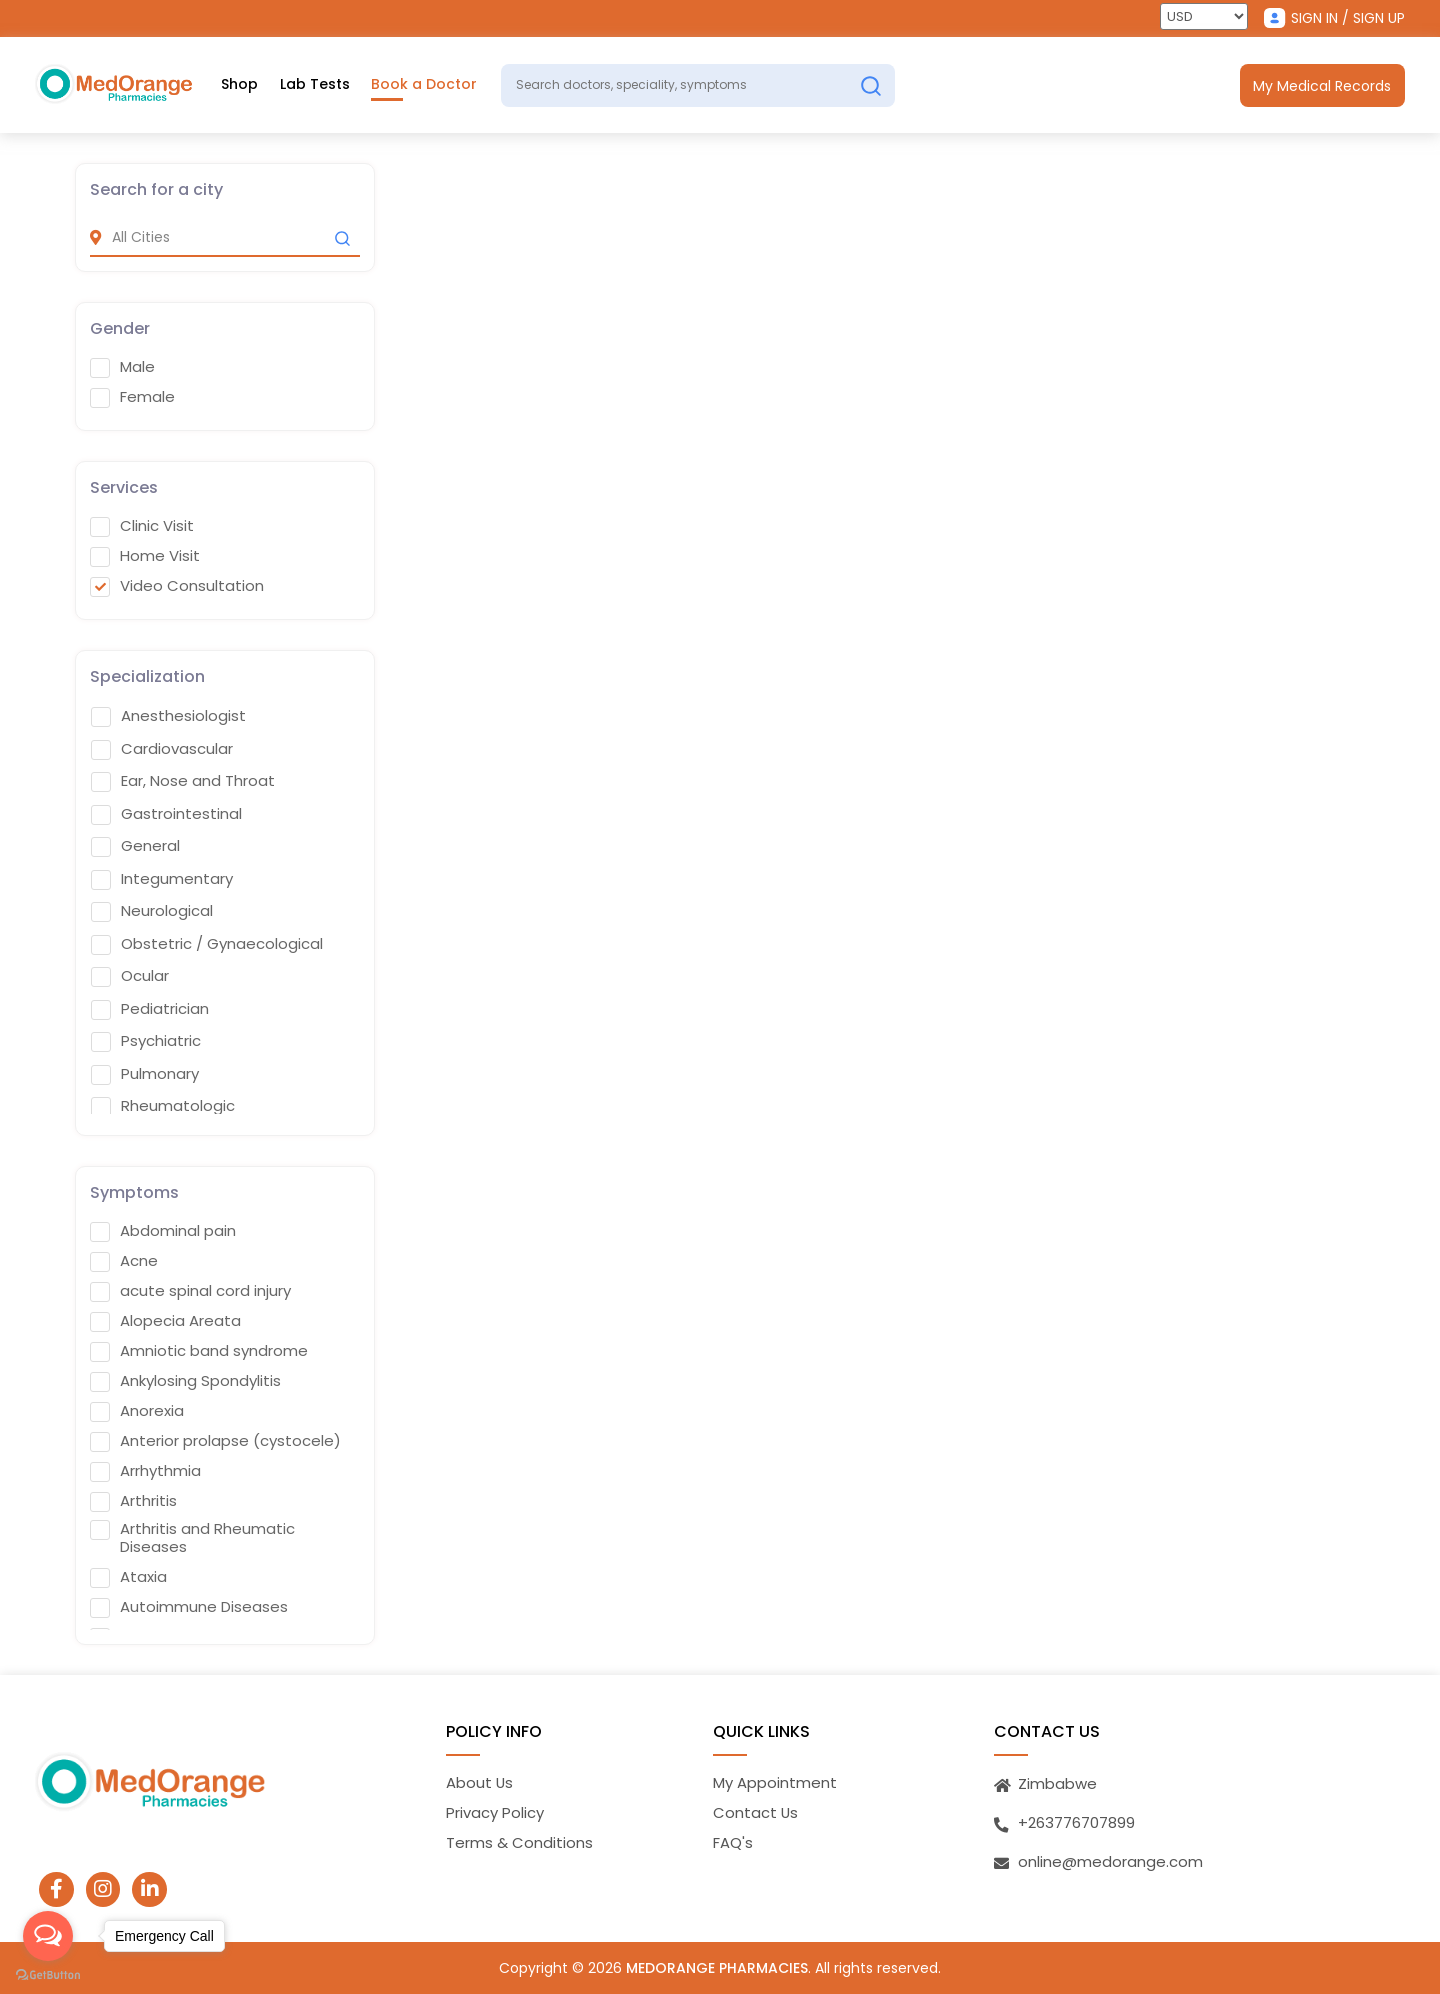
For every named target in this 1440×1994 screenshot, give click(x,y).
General (135, 846)
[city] (225, 237)
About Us (480, 1781)
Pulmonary (145, 1073)
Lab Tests (315, 85)
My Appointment (775, 1781)
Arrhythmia (145, 1470)
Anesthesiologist (168, 716)
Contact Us (756, 1812)
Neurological (152, 911)
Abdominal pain (163, 1230)
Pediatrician (150, 1008)
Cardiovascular (162, 748)
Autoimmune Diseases (189, 1606)
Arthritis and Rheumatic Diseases (192, 1537)
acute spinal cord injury (190, 1290)
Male (122, 367)
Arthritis (133, 1500)
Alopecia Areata (165, 1320)
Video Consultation (177, 586)
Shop (239, 85)
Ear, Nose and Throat (183, 781)
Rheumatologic (163, 1106)
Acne (124, 1260)
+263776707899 (1076, 1821)
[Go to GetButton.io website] (48, 1974)
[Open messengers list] (48, 1936)
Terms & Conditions (519, 1842)
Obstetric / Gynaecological (207, 943)
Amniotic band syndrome (199, 1350)
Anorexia (137, 1410)
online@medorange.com (1110, 1860)
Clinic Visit (142, 526)
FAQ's (733, 1842)
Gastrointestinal (166, 813)
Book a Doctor (425, 85)
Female (132, 397)
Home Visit (145, 556)
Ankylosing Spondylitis (185, 1380)
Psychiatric (146, 1041)
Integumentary (162, 878)
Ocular (130, 976)
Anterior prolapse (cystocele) (215, 1440)
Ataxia (128, 1576)
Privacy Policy (495, 1812)
